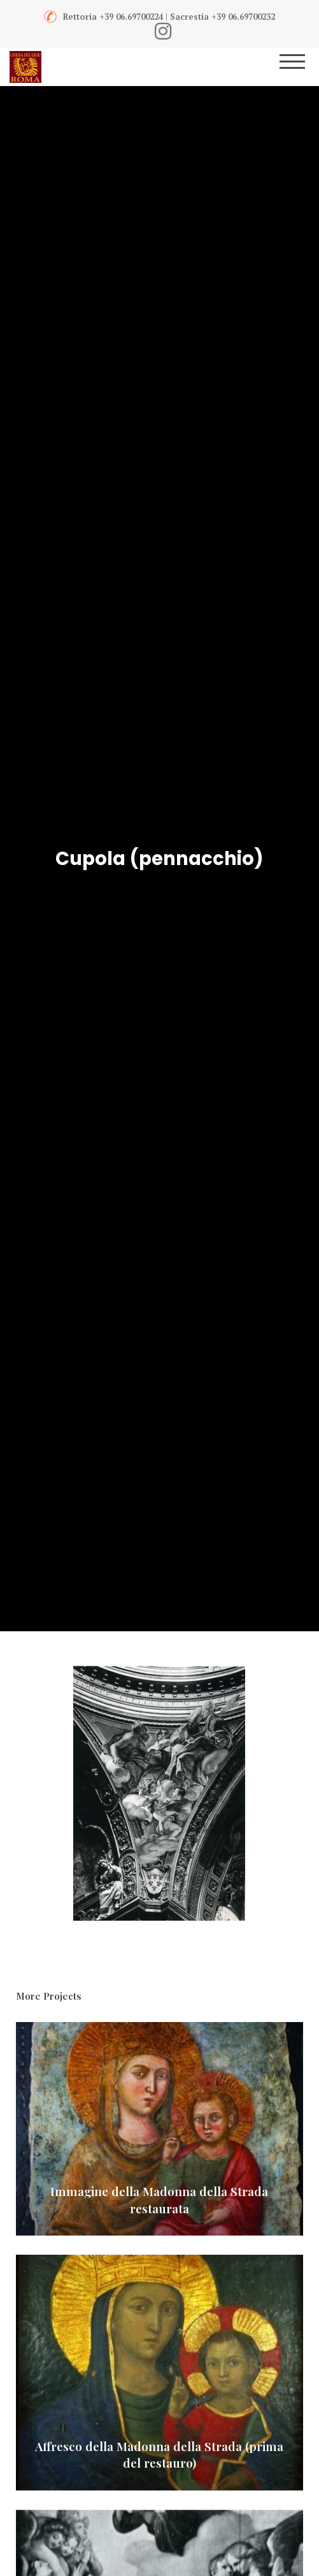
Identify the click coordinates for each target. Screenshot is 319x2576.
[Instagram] (163, 31)
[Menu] (300, 67)
